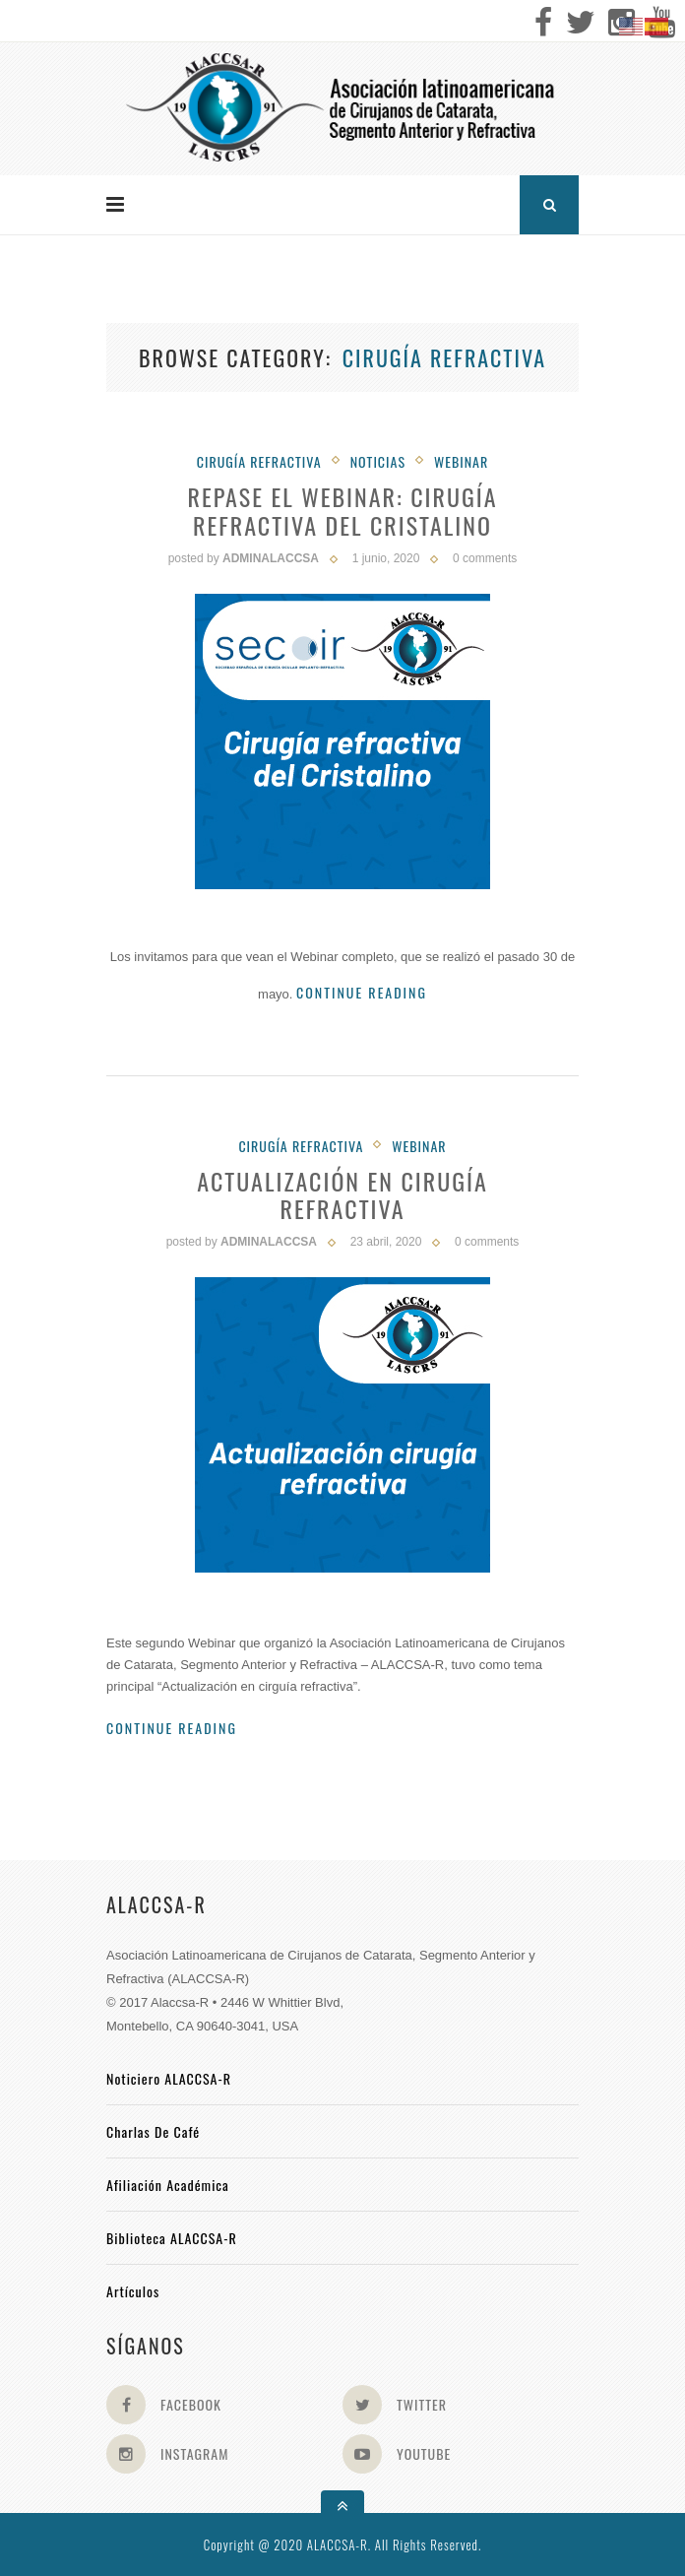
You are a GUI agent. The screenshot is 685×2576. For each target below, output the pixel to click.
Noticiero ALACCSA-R (168, 2078)
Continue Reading (361, 992)
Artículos (132, 2291)
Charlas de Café (153, 2131)
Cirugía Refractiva (259, 461)
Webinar (461, 461)
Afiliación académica (167, 2184)
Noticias (377, 461)
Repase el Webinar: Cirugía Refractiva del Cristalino (342, 511)
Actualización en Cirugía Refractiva (342, 1195)
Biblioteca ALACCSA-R (171, 2237)
